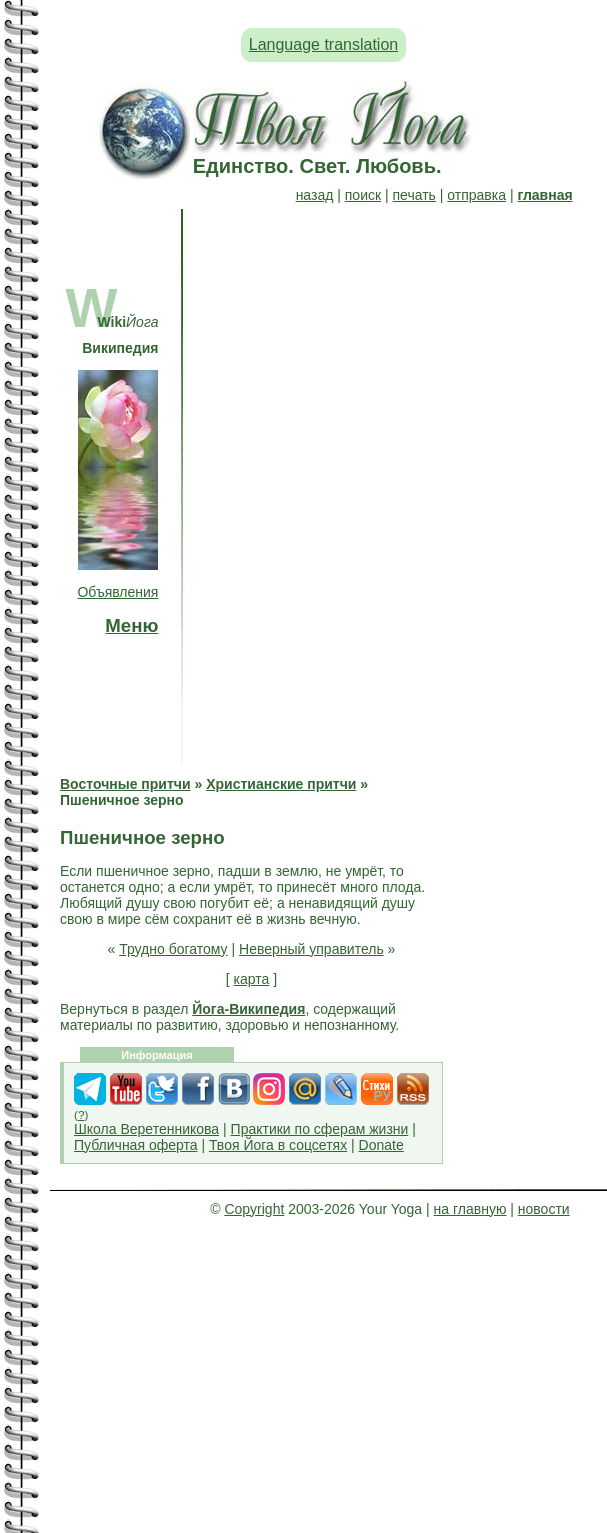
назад (315, 195)
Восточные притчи (125, 784)
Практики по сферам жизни (320, 1129)
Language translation (323, 44)
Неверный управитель (311, 949)
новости (544, 1209)
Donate (381, 1145)
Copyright (254, 1209)
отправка (476, 195)
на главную (470, 1209)
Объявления (117, 592)
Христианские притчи (281, 784)
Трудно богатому (173, 949)
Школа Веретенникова (146, 1129)
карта (252, 979)
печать (414, 195)
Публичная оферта (136, 1145)
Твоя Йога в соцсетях (278, 1145)
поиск (363, 195)
